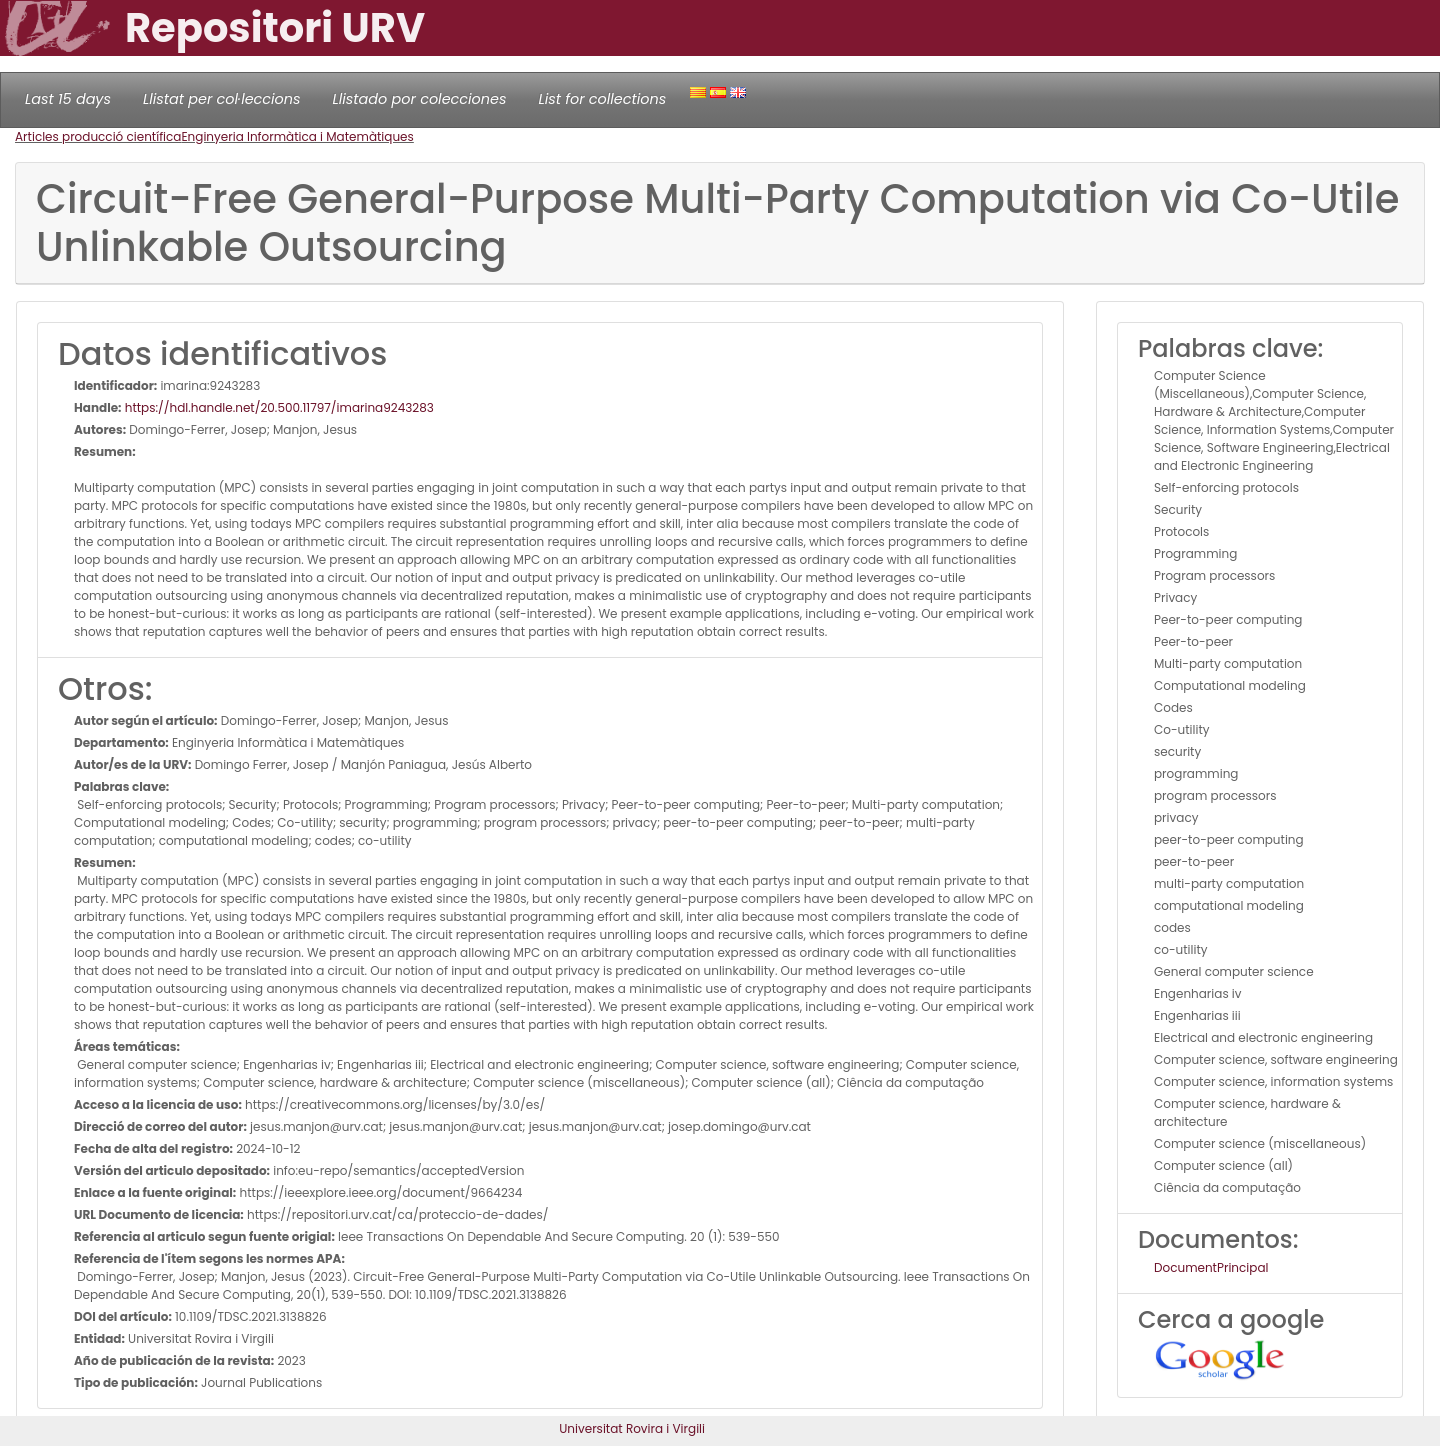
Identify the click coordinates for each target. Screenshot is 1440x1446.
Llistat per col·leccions (222, 99)
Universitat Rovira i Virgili (632, 1428)
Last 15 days (68, 99)
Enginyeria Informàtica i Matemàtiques (297, 136)
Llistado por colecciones (420, 99)
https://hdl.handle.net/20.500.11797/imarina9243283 (278, 407)
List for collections (602, 99)
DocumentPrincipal (1211, 1267)
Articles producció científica (98, 136)
